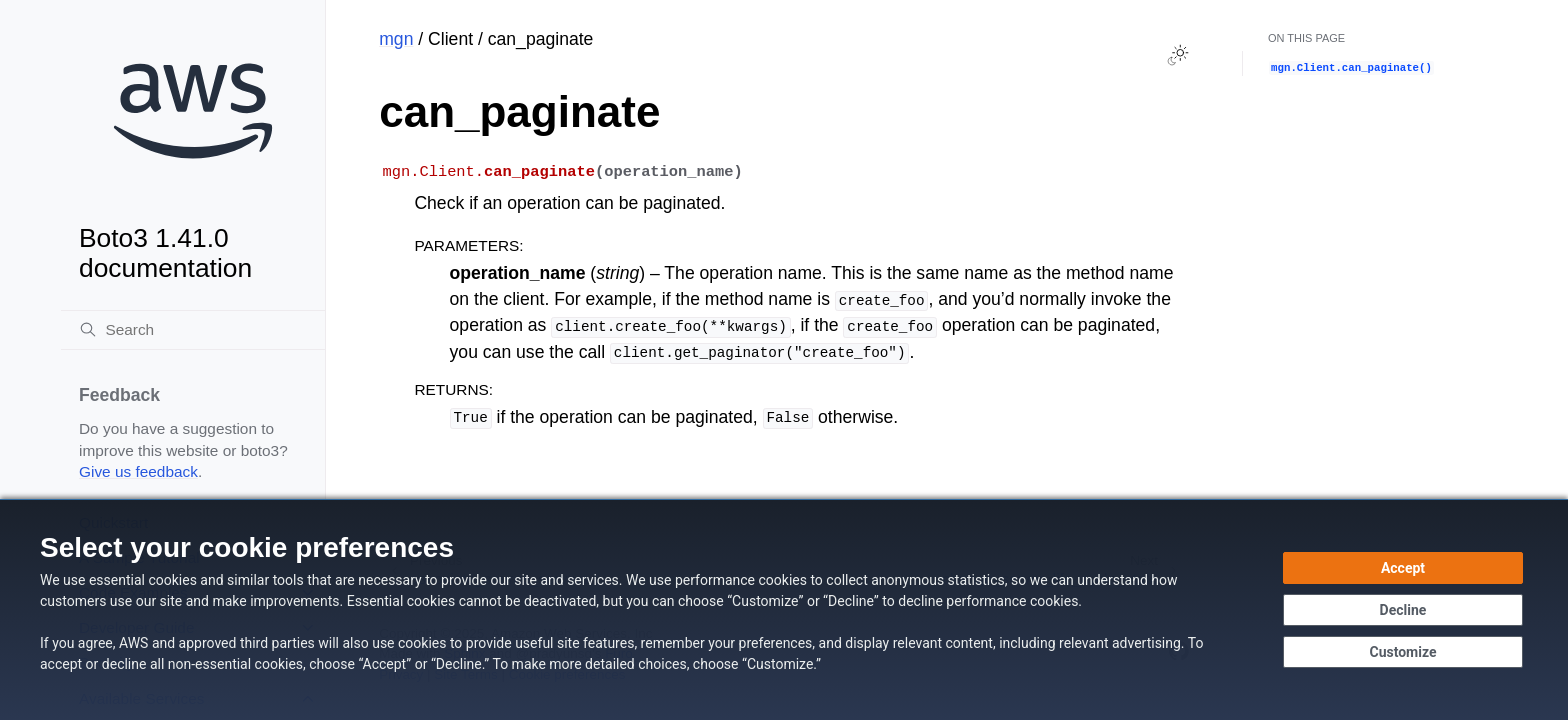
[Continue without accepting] (1403, 610)
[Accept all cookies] (1403, 568)
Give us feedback (138, 471)
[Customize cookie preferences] (1403, 652)
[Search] (193, 330)
